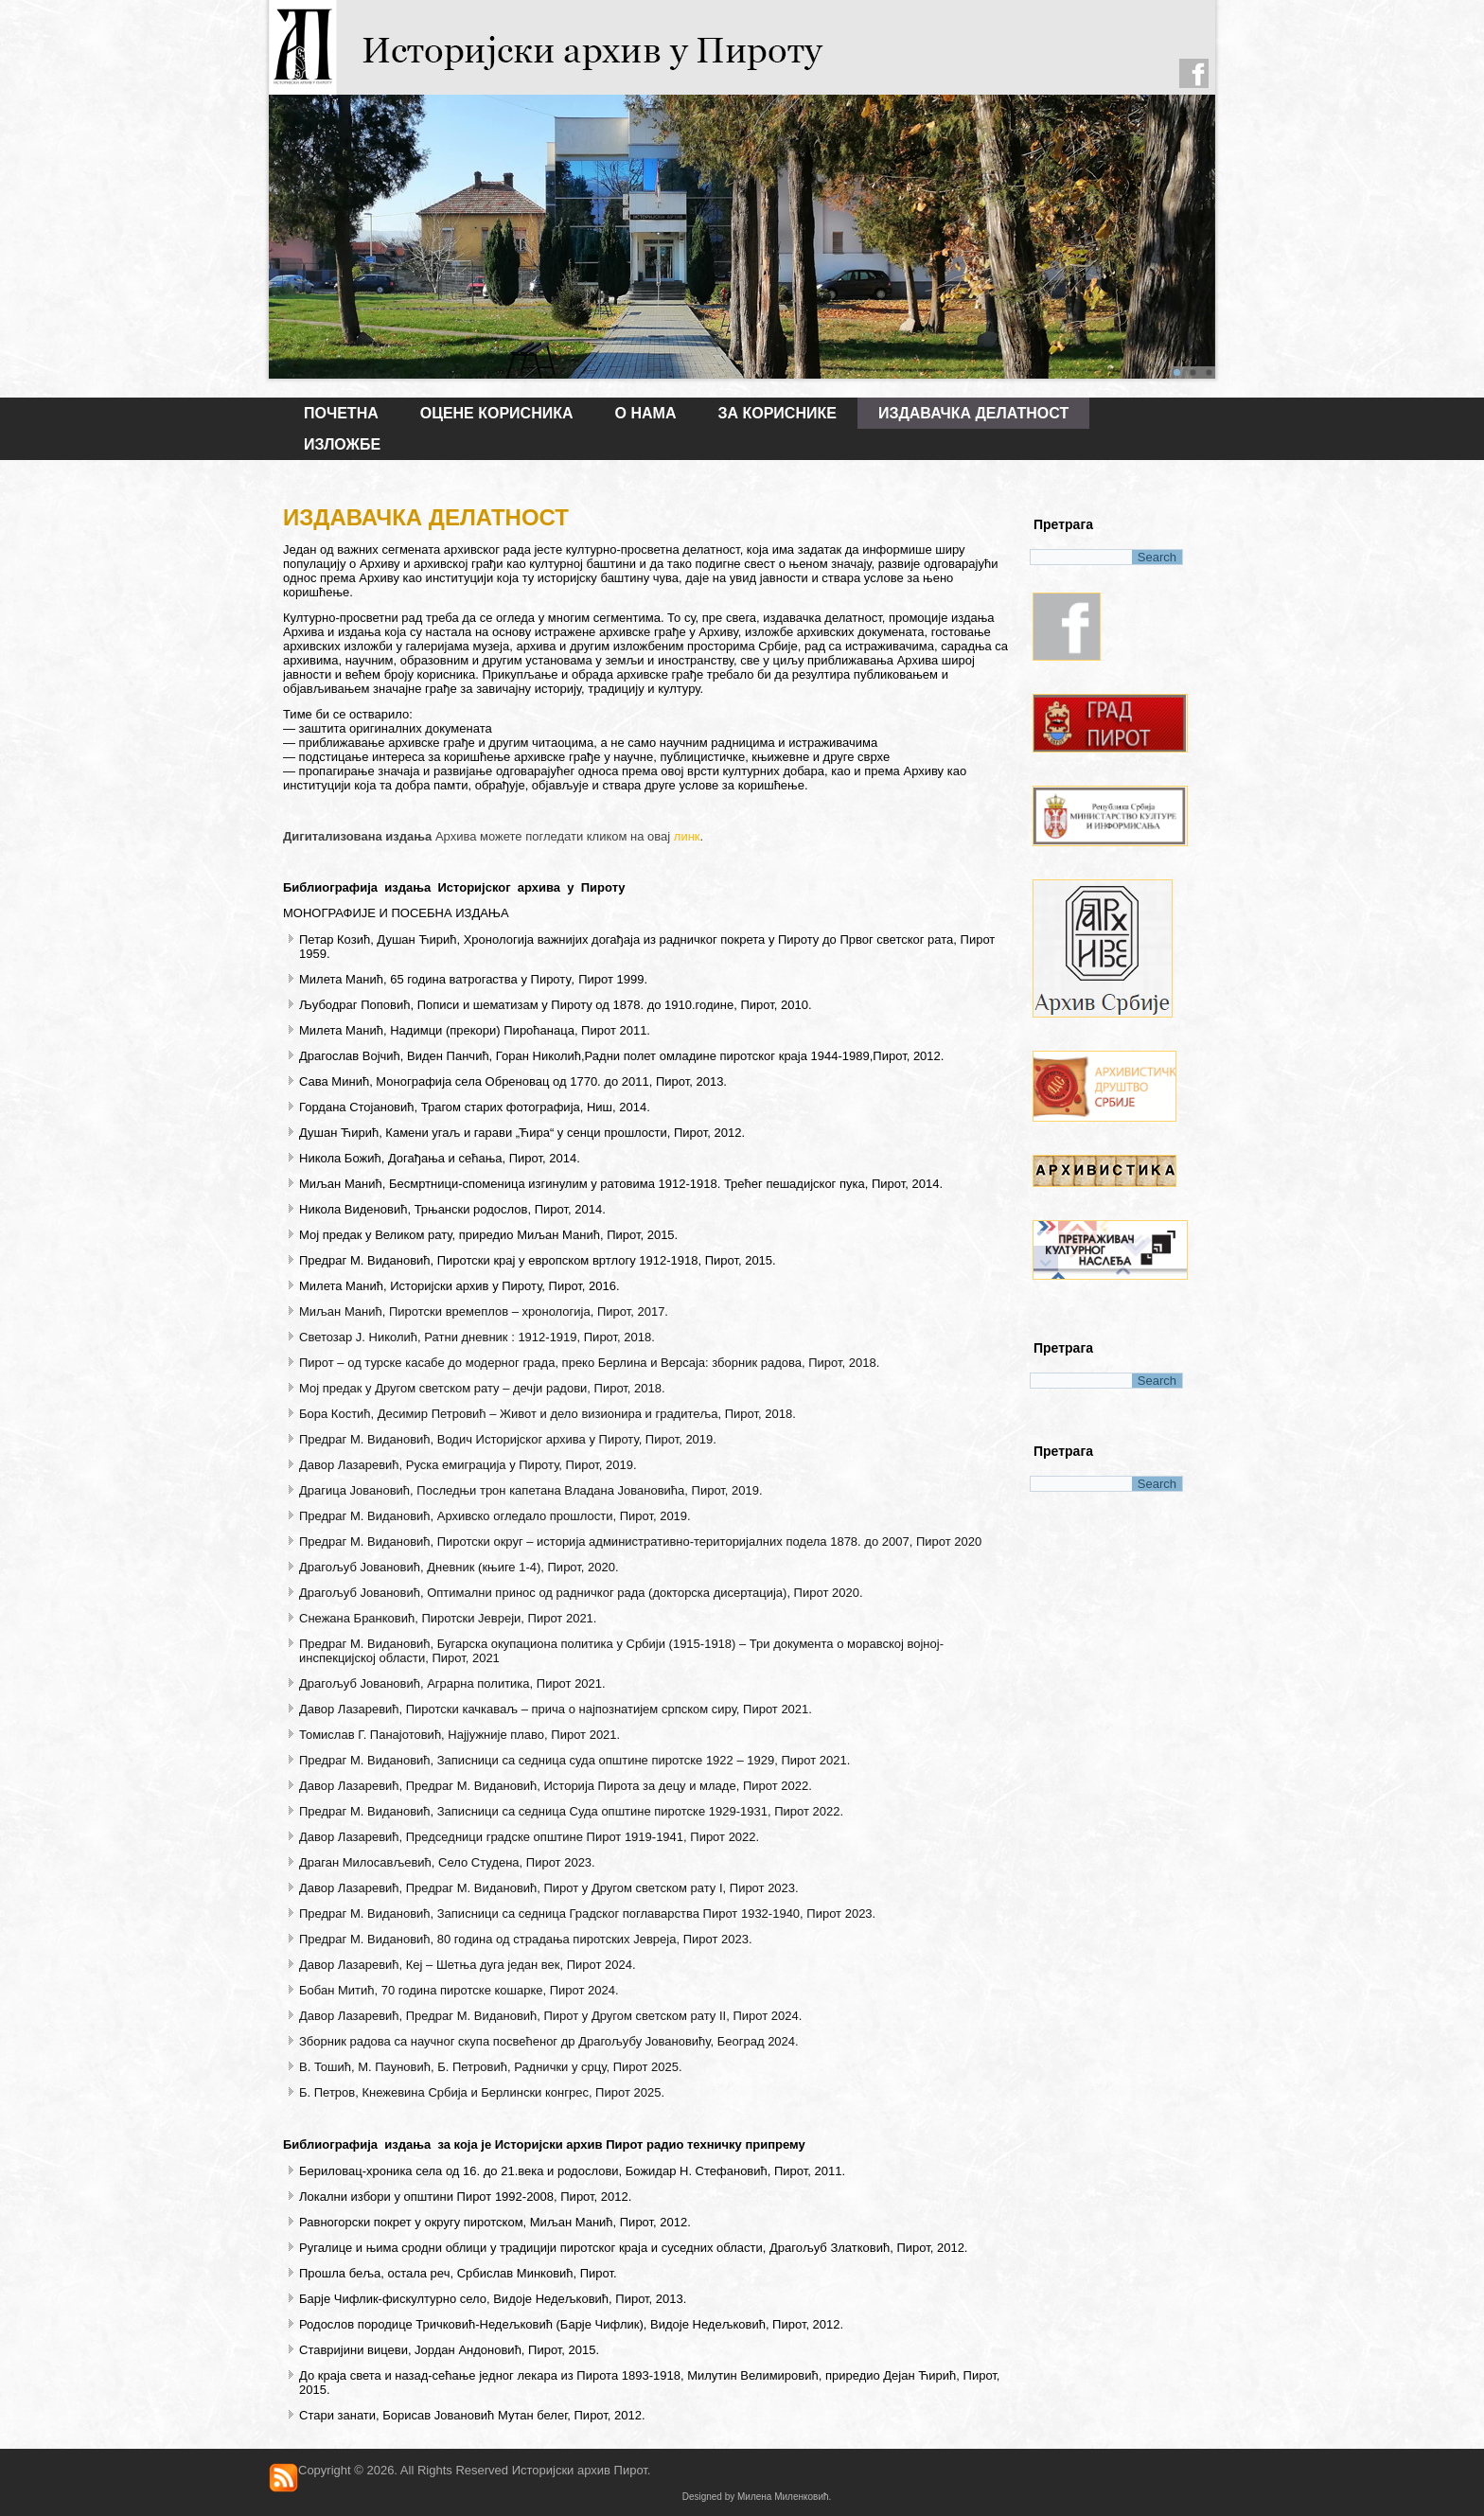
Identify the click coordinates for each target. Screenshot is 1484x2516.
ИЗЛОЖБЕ (342, 444)
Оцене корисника (497, 413)
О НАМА (646, 413)
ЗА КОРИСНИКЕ (776, 413)
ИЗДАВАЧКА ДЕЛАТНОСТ (973, 413)
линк (687, 836)
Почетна (341, 413)
